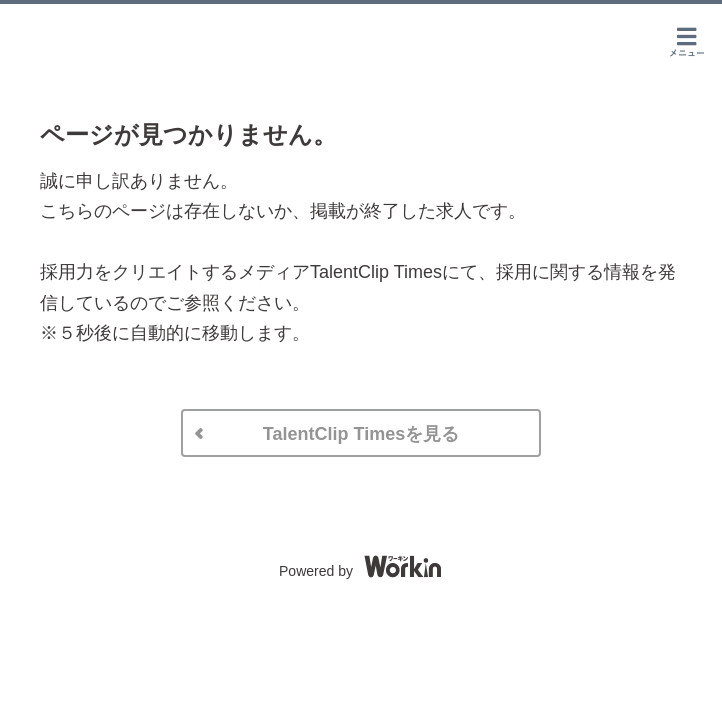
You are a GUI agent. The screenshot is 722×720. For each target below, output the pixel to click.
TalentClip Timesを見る (361, 434)
